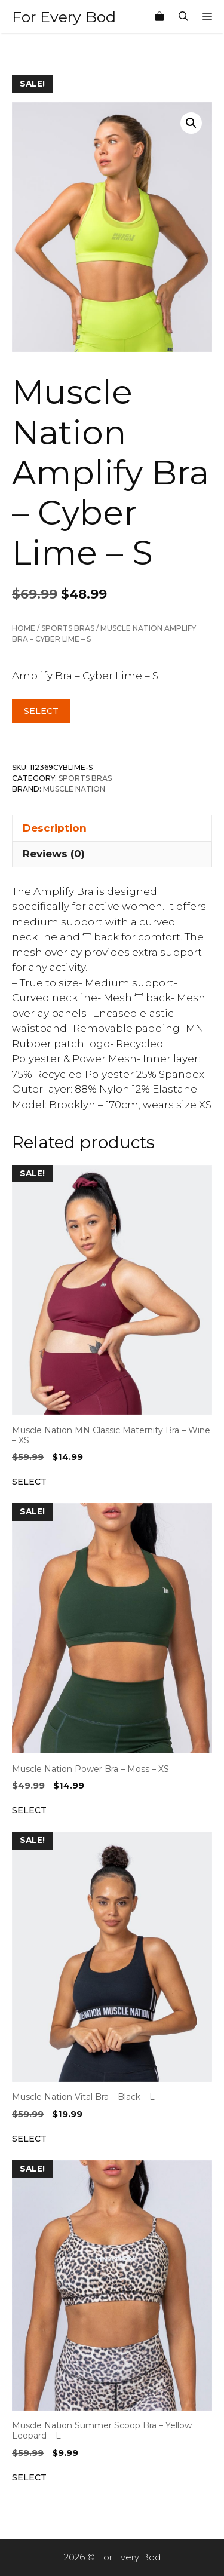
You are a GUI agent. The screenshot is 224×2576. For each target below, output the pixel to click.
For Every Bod (64, 17)
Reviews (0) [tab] (54, 854)
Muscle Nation (74, 788)
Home (23, 628)
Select (41, 711)
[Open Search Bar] (183, 16)
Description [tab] (55, 828)
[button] (191, 123)
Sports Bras (67, 628)
